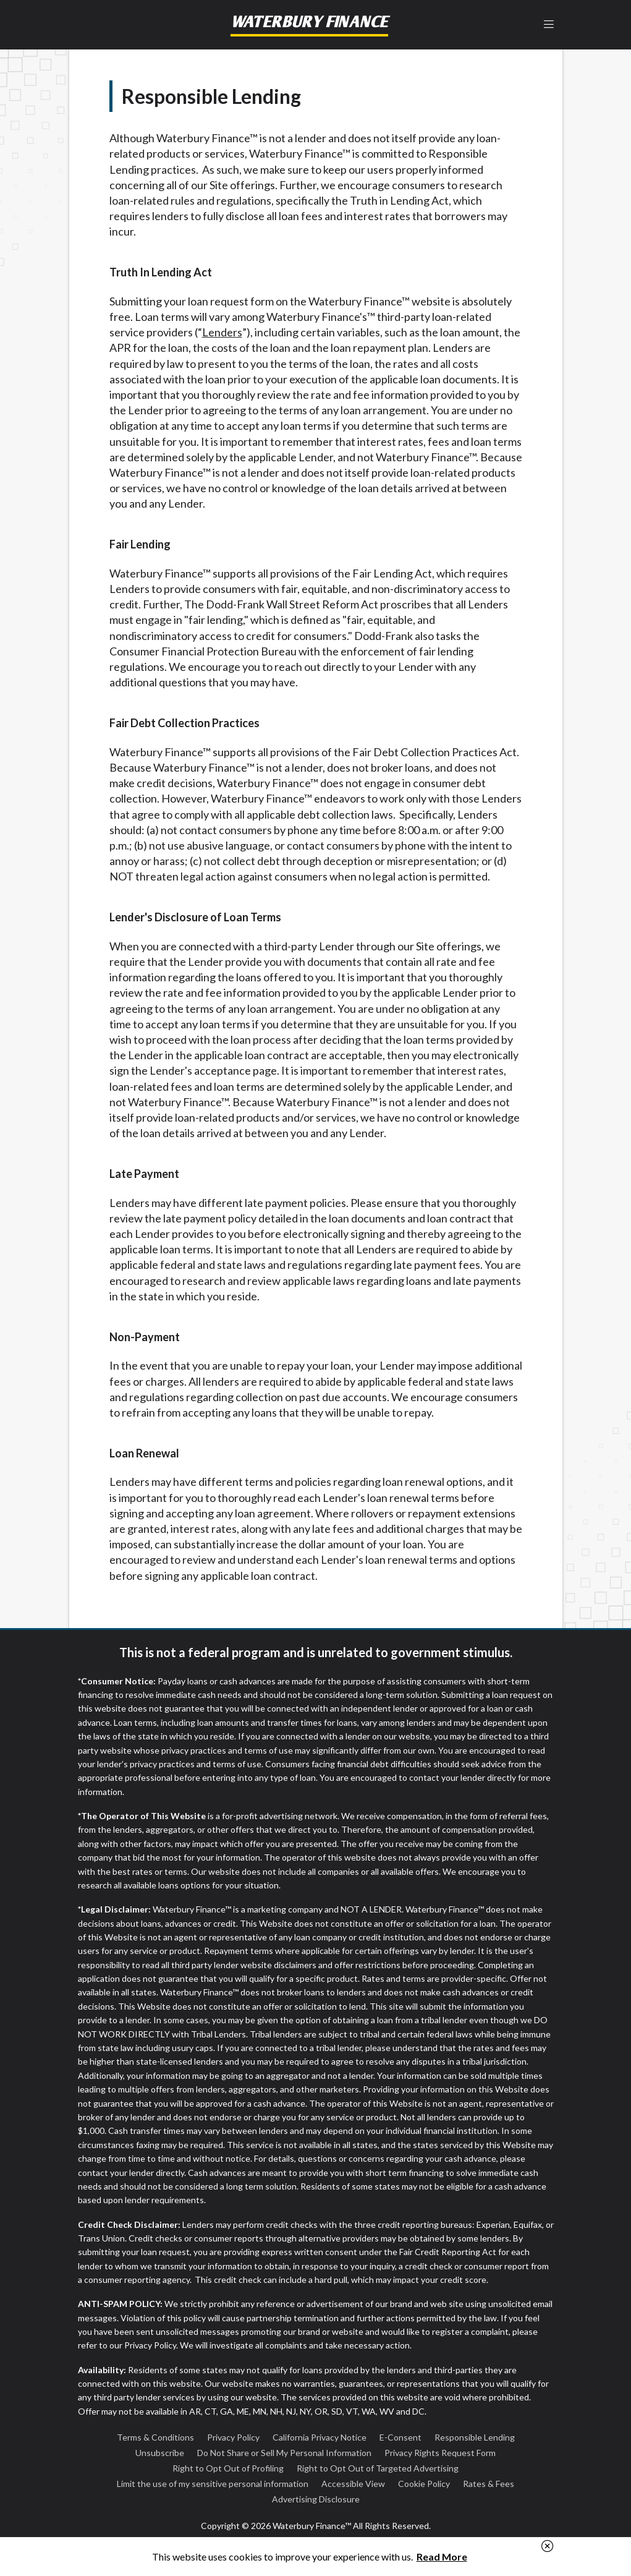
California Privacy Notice (319, 2437)
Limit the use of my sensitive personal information (212, 2483)
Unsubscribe (159, 2452)
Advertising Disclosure (316, 2499)
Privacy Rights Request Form (440, 2452)
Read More (442, 2556)
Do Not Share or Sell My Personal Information (284, 2452)
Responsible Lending (474, 2437)
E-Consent (400, 2437)
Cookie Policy (424, 2483)
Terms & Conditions (155, 2437)
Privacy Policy (233, 2437)
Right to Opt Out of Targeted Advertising (378, 2468)
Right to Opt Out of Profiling (228, 2468)
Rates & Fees (488, 2483)
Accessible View (353, 2483)
